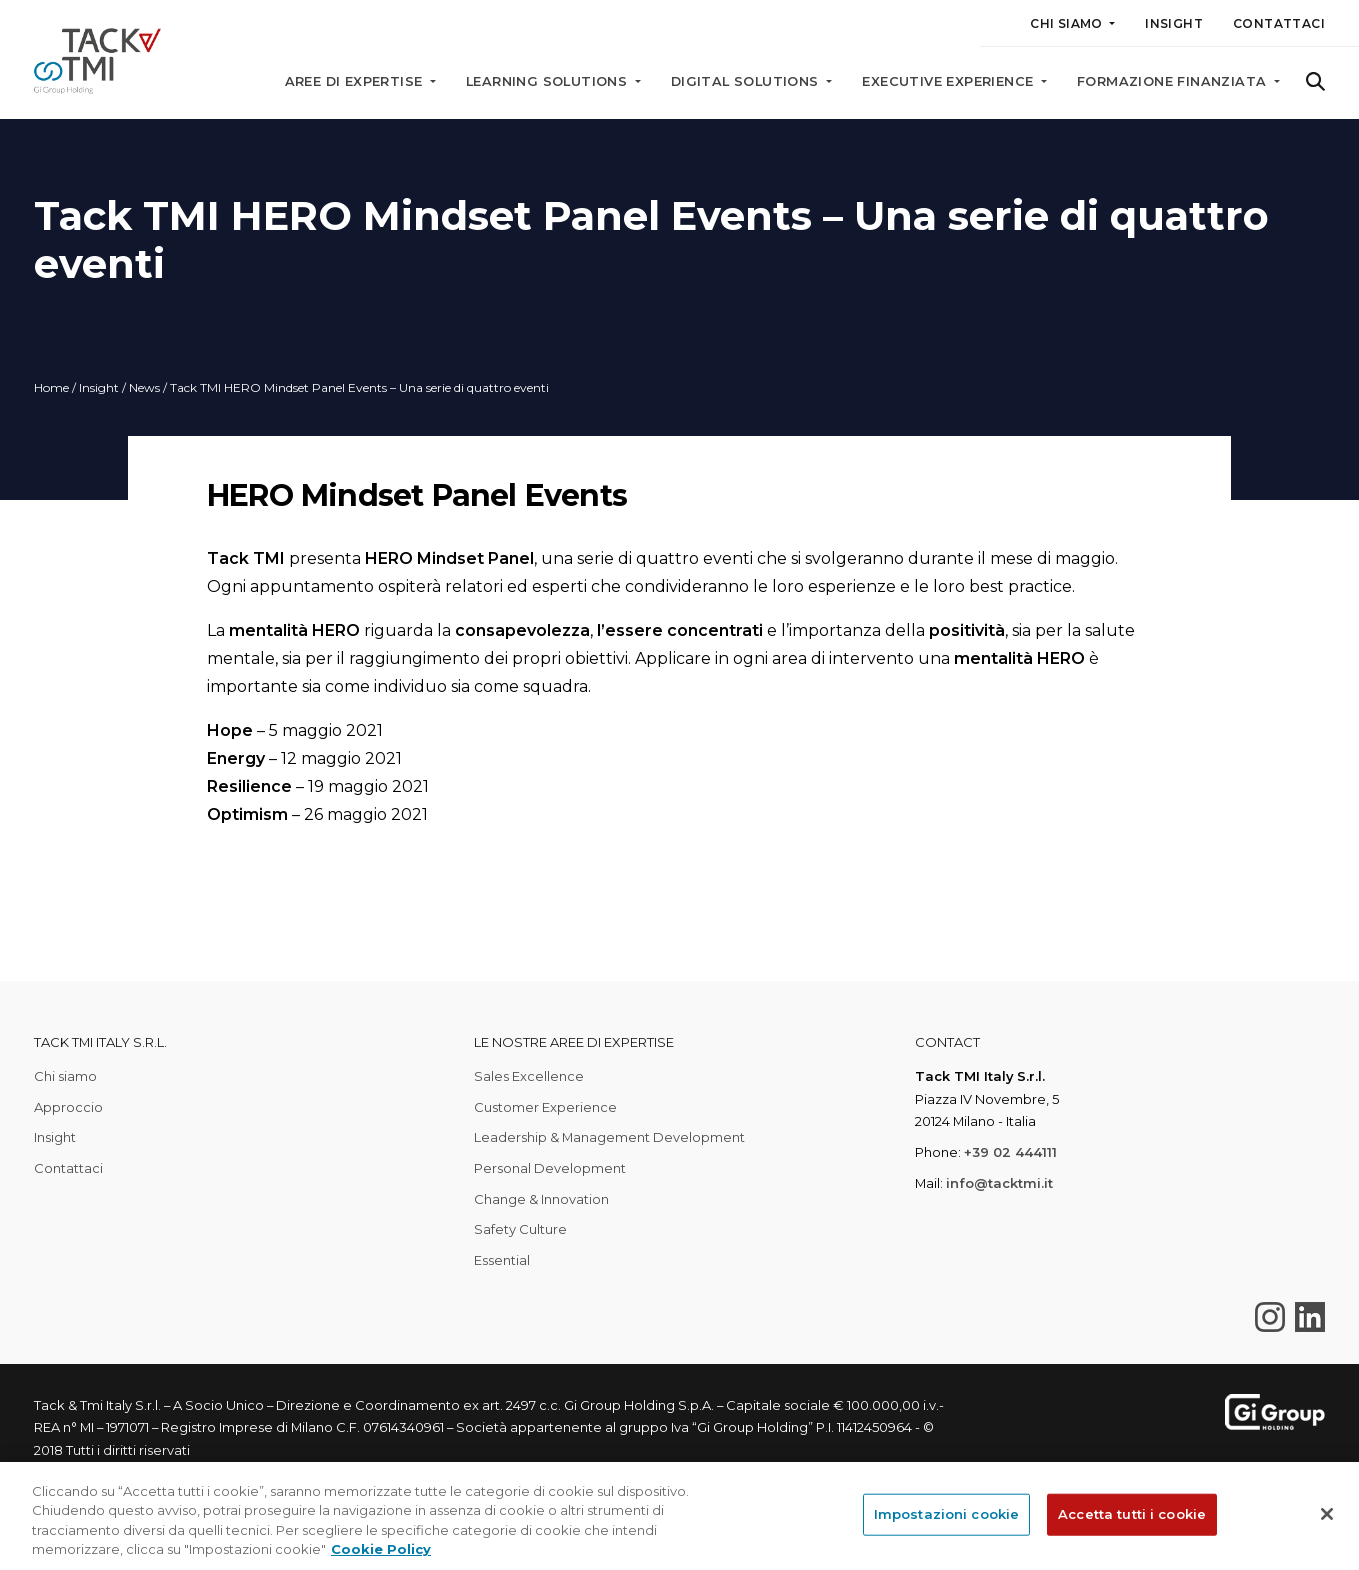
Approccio (68, 1107)
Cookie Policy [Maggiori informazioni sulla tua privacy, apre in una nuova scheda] (381, 1549)
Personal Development (550, 1168)
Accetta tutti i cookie (1132, 1514)
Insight (1174, 23)
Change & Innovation (541, 1199)
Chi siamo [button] (1068, 23)
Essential (502, 1260)
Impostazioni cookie (946, 1514)
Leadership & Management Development (609, 1137)
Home (51, 387)
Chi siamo (65, 1076)
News (144, 387)
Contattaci (1279, 23)
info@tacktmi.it (999, 1183)
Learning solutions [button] (549, 81)
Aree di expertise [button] (356, 81)
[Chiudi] (1327, 1514)
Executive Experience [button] (949, 81)
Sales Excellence (529, 1076)
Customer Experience (545, 1107)
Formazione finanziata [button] (1174, 81)
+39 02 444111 (1010, 1152)
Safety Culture (520, 1229)
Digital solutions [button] (747, 81)
